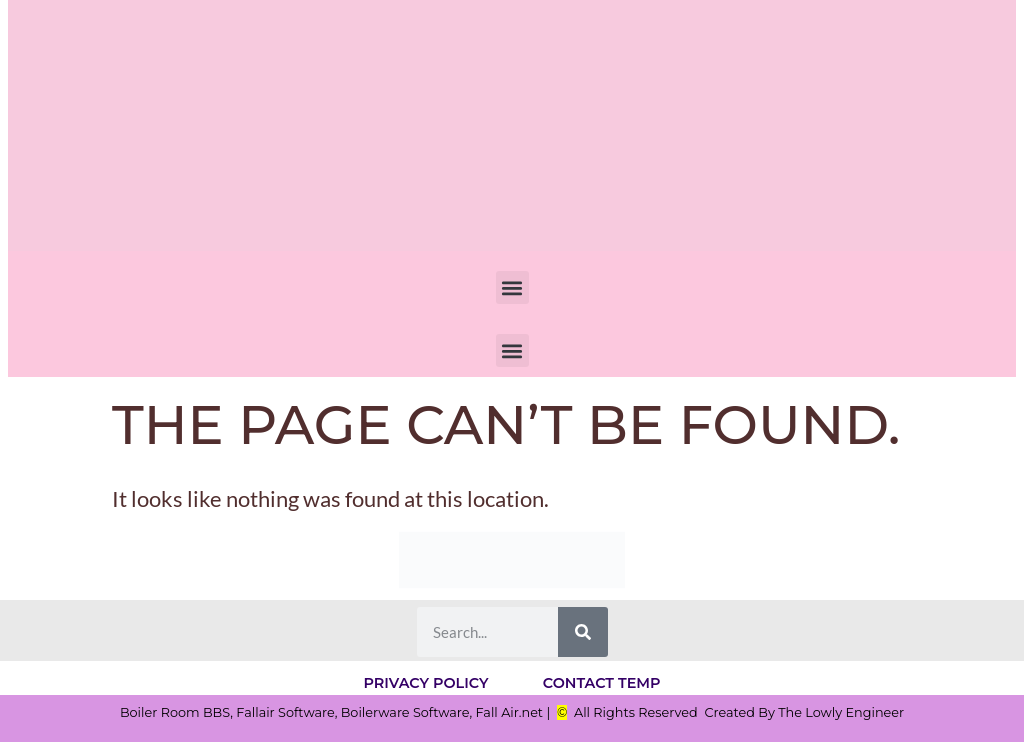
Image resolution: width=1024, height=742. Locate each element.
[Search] (583, 632)
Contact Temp (605, 682)
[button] (512, 287)
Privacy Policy (423, 682)
